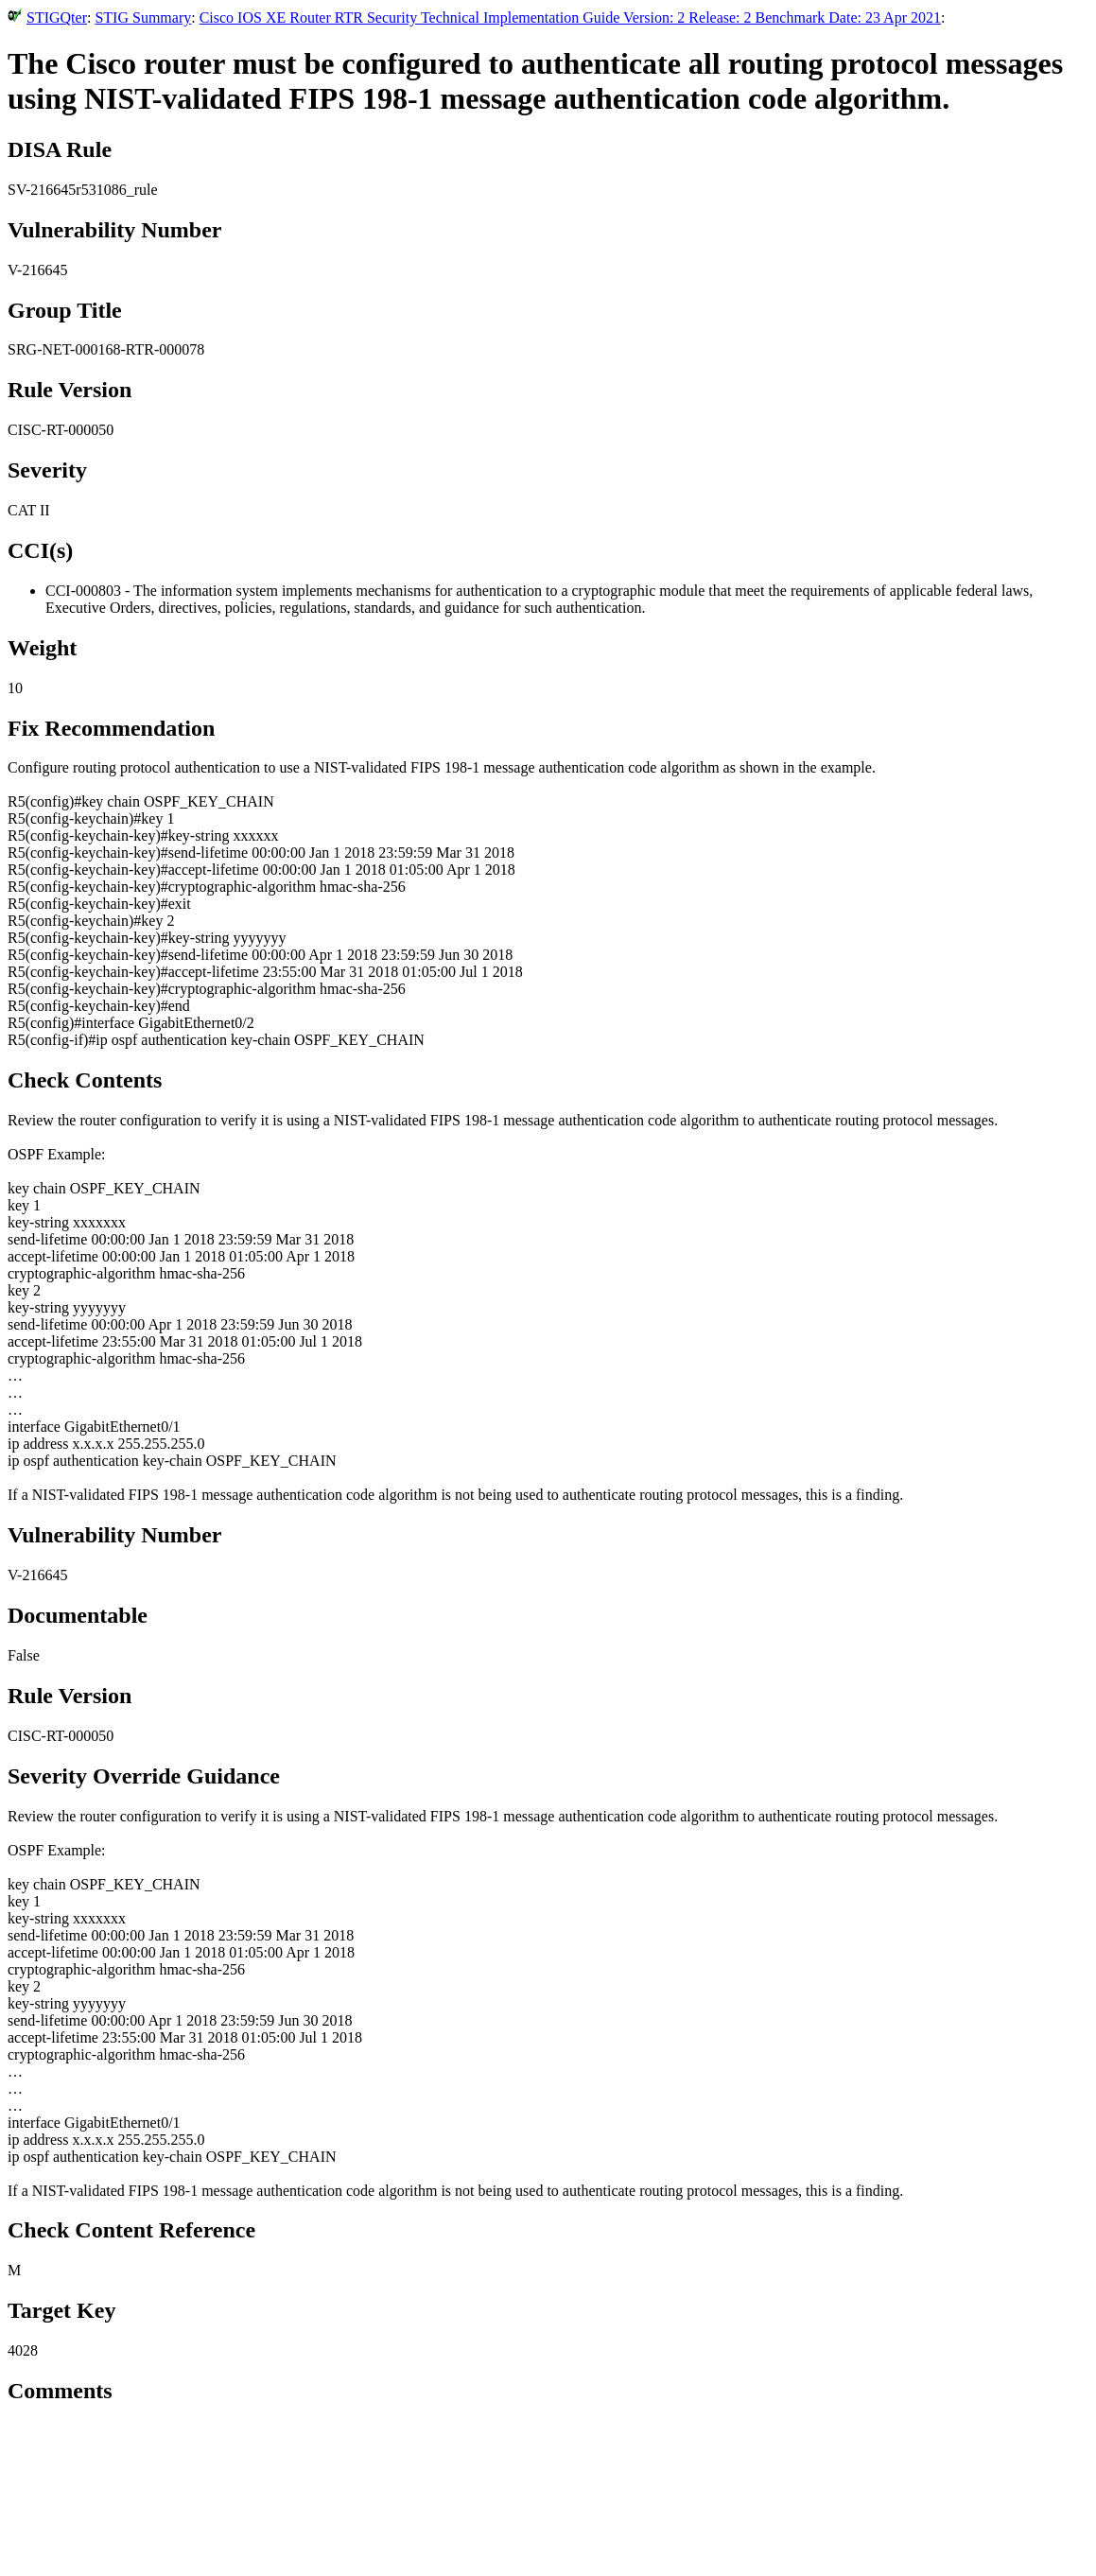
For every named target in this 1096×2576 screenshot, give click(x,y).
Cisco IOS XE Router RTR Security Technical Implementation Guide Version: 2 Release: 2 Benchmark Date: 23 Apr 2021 (570, 17)
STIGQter (56, 17)
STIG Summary (143, 17)
